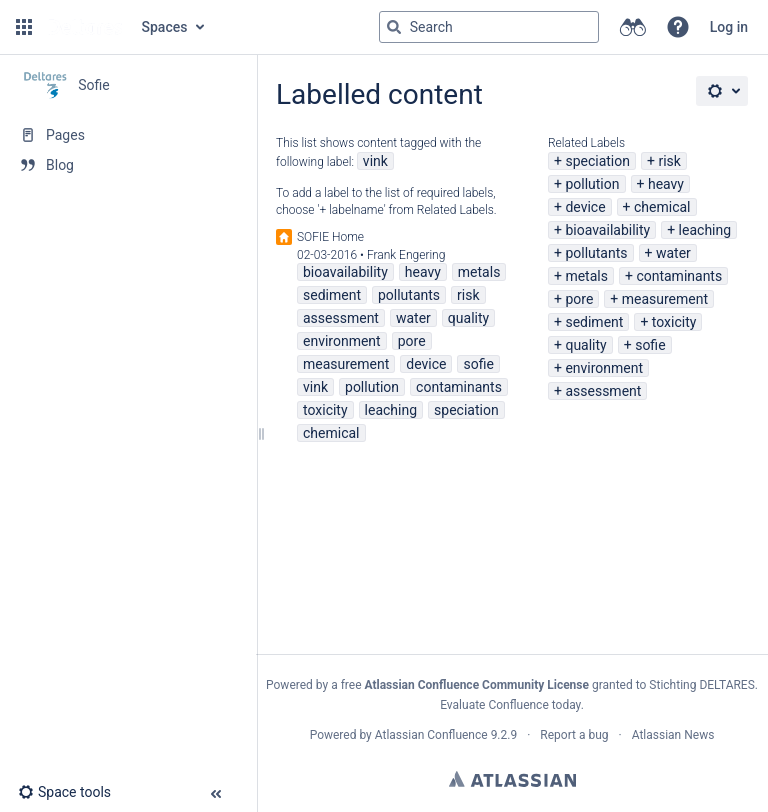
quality (585, 345)
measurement (665, 299)
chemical (662, 207)
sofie (650, 345)
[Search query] (489, 27)
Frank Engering (406, 255)
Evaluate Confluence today (510, 705)
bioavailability (607, 230)
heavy (666, 184)
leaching (705, 230)
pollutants (596, 253)
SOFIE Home (330, 237)
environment (604, 368)
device (585, 207)
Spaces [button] (165, 27)
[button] (24, 27)
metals (586, 276)
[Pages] (128, 135)
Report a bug (574, 735)
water (673, 253)
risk (669, 161)
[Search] (394, 27)
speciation (597, 161)
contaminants (679, 276)
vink (375, 161)
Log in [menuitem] (729, 27)
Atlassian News (673, 735)
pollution (592, 184)
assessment (603, 391)
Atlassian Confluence (431, 735)
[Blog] (128, 165)
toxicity (674, 322)
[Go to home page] (85, 27)
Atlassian (512, 779)
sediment (594, 322)
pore (579, 299)
